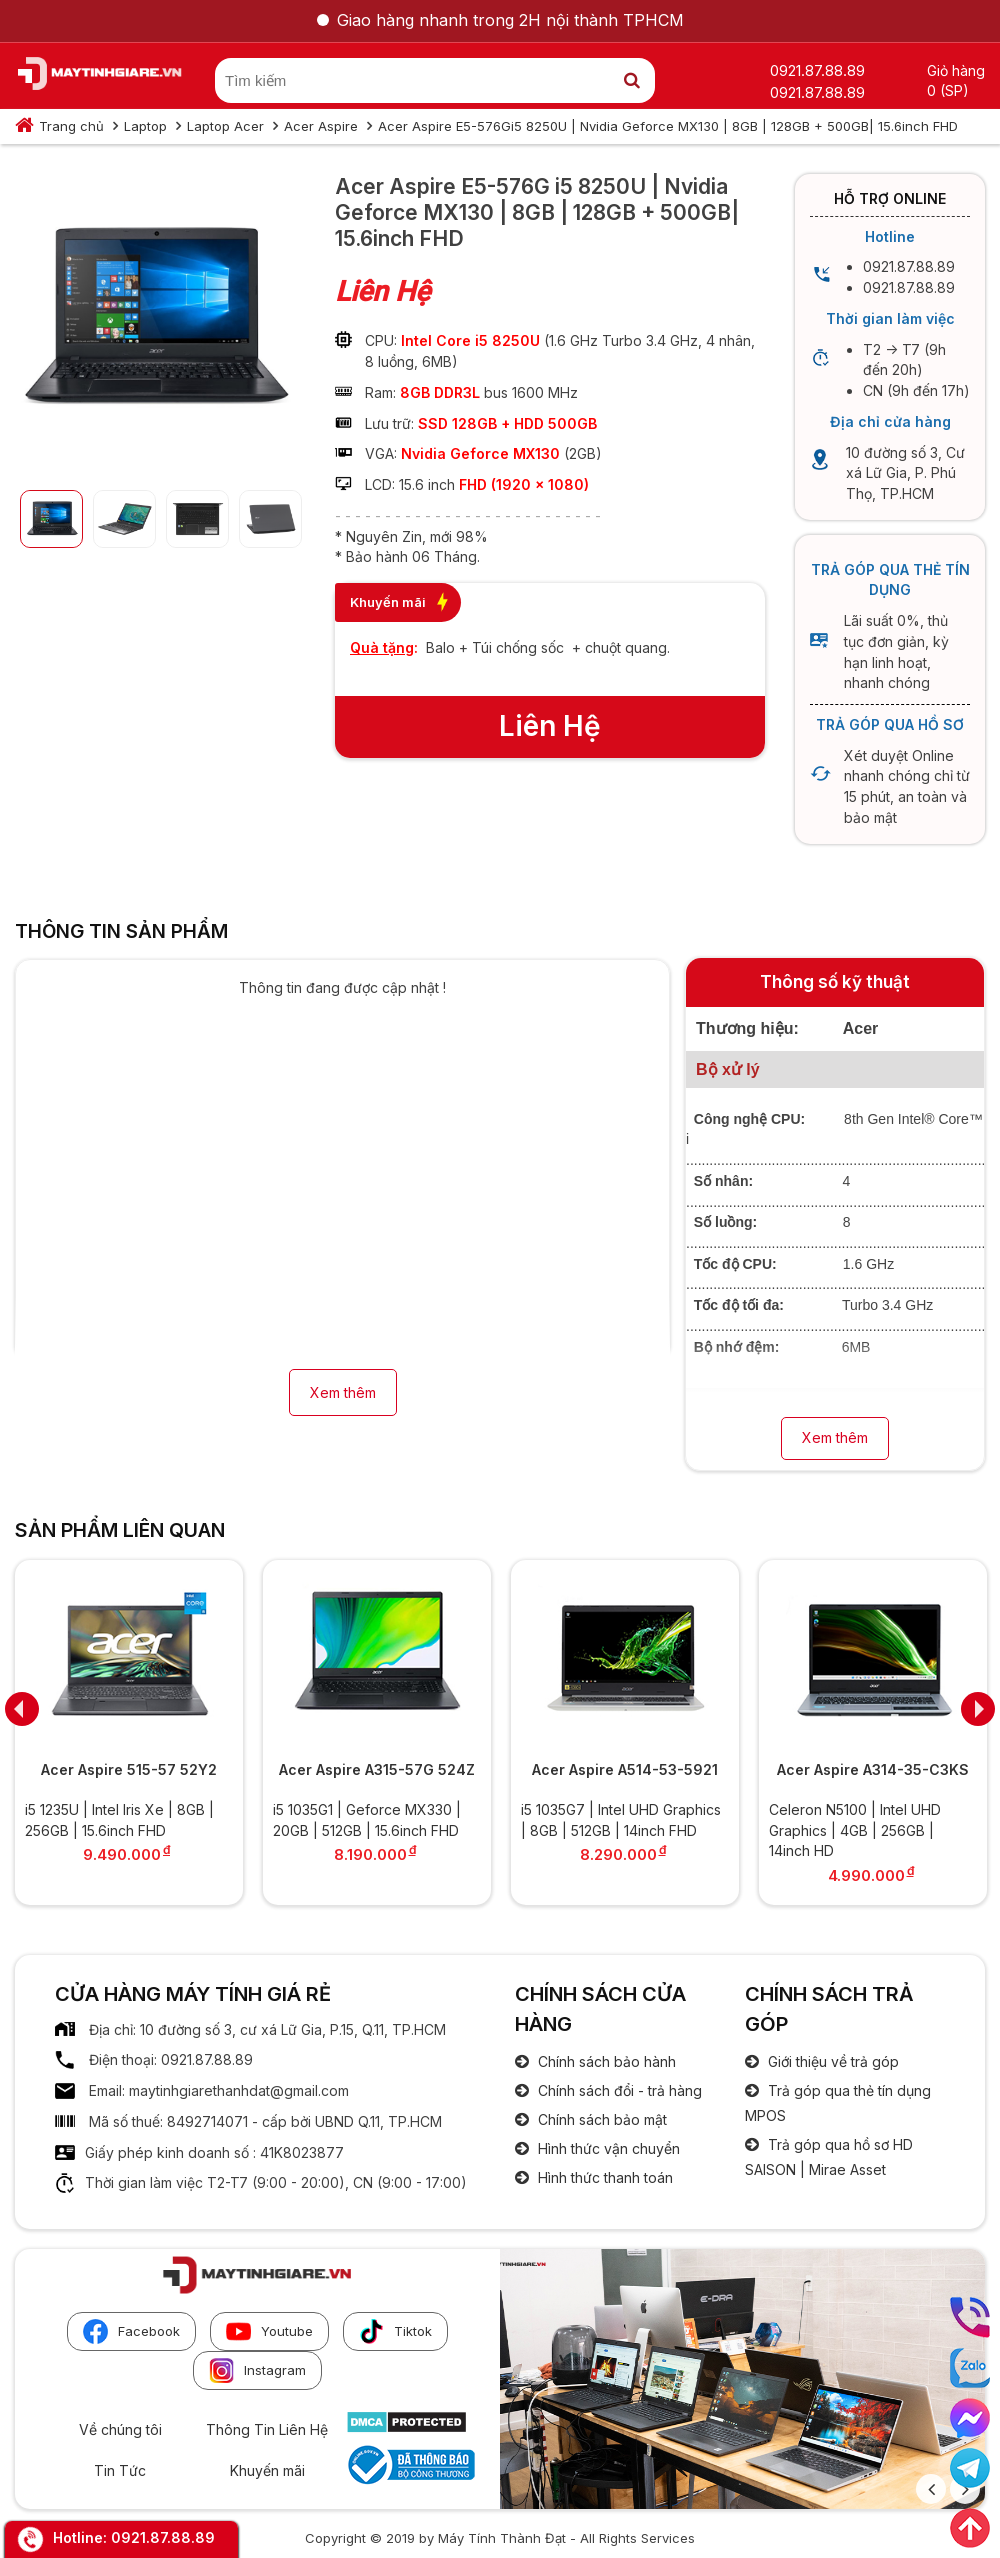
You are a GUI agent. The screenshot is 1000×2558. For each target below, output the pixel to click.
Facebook (131, 2331)
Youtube (269, 2331)
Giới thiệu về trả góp (831, 2061)
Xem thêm (343, 1392)
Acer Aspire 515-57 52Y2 (129, 1769)
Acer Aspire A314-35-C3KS (873, 1769)
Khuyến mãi (267, 2470)
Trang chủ (71, 126)
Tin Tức (120, 2470)
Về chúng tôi (120, 2429)
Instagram (257, 2370)
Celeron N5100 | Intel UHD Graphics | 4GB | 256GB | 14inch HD (855, 1830)
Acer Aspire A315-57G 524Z (377, 1769)
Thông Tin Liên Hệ (267, 2429)
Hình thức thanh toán (603, 2177)
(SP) (954, 90)
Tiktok (395, 2331)
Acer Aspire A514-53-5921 (625, 1769)
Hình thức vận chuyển (607, 2148)
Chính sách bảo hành (605, 2061)
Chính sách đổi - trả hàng (618, 2090)
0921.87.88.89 (163, 2537)
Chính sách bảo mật (600, 2119)
